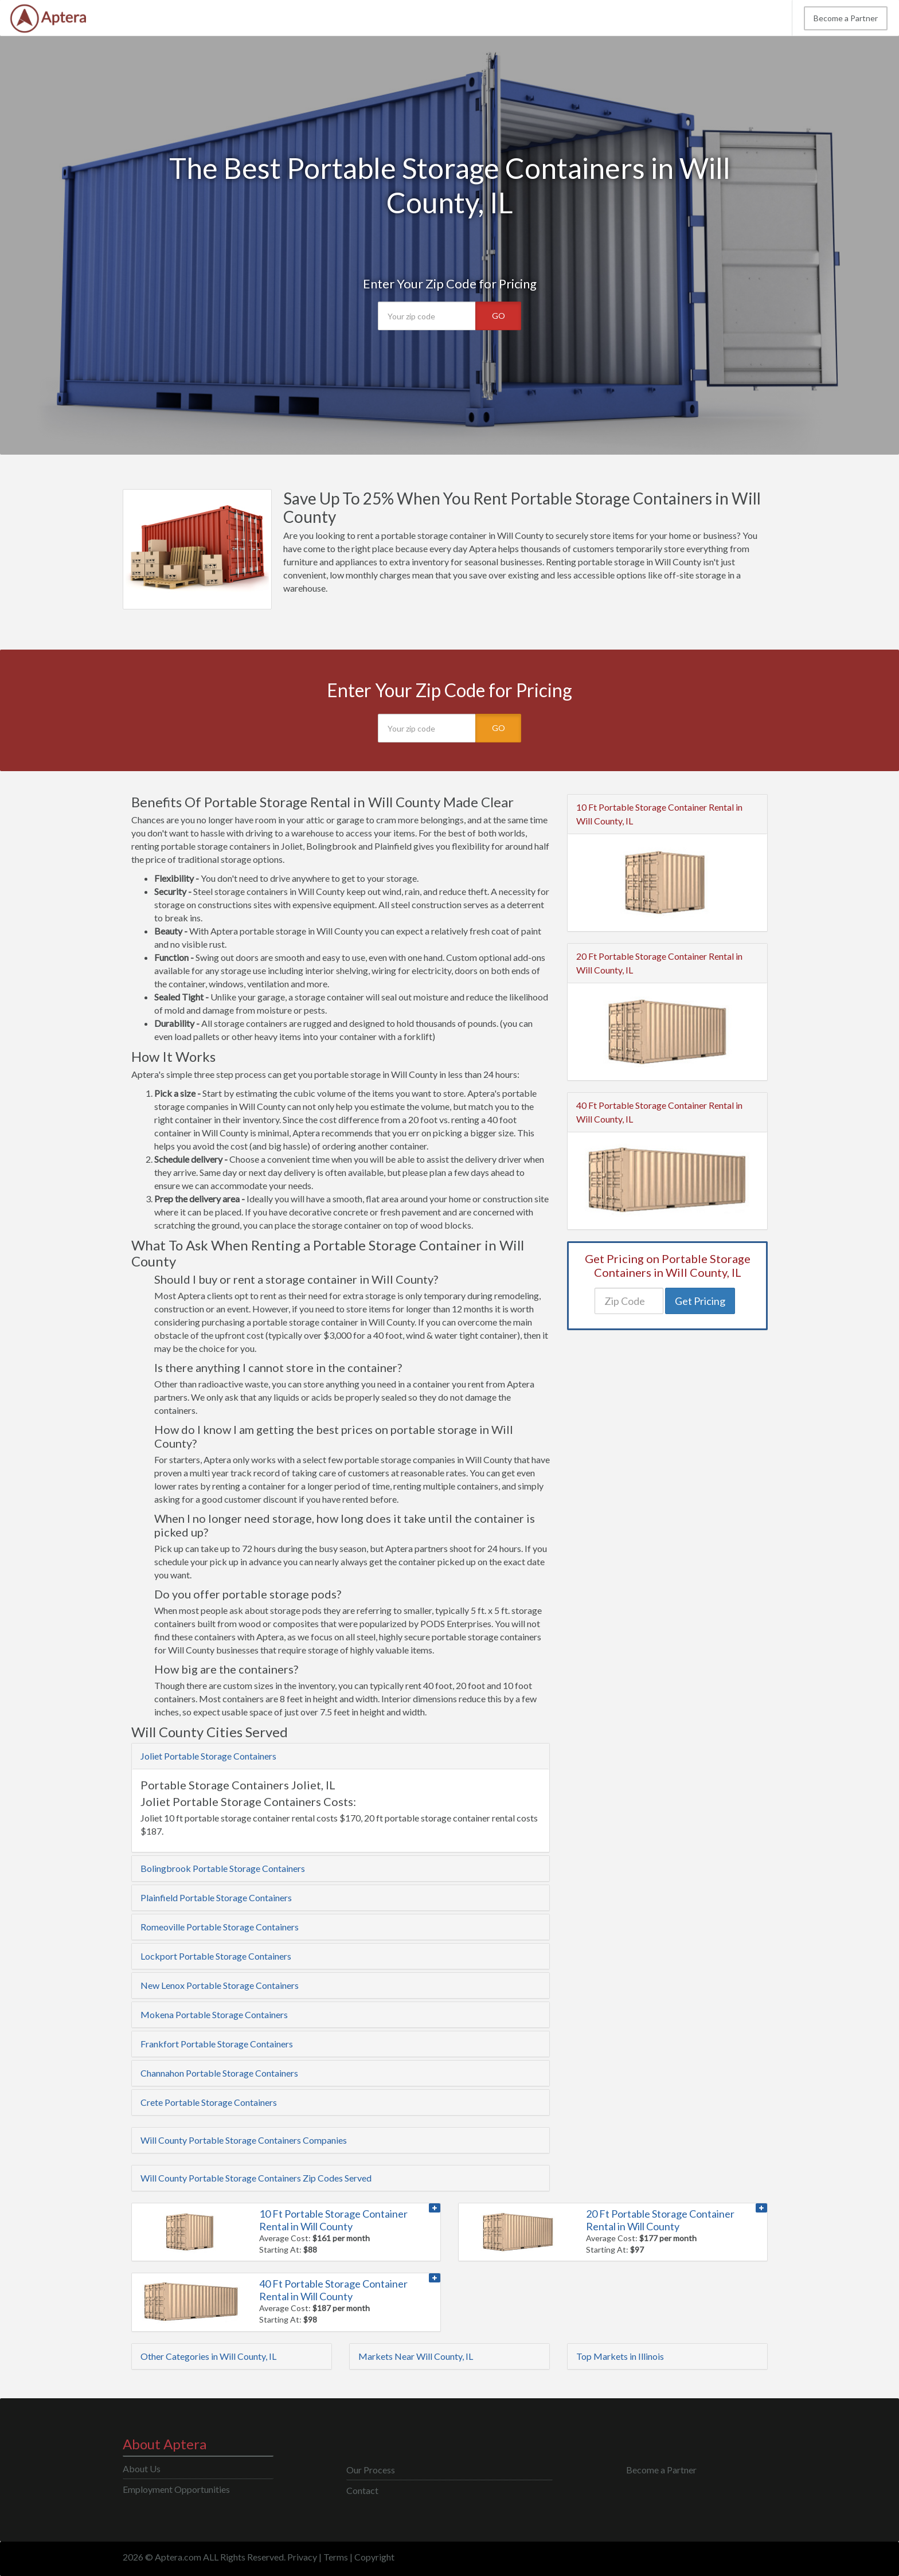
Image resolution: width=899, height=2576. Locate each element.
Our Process (370, 2469)
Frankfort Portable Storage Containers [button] (216, 2043)
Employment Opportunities (176, 2489)
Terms (335, 2556)
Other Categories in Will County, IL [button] (208, 2356)
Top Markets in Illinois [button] (620, 2356)
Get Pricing (700, 1301)
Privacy (302, 2556)
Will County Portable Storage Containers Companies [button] (243, 2140)
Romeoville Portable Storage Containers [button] (219, 1926)
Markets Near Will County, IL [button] (415, 2356)
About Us (142, 2468)
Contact (362, 2490)
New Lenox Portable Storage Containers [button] (219, 1985)
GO (498, 315)
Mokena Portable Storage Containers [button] (214, 2014)
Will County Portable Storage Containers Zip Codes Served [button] (256, 2177)
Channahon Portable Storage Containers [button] (219, 2072)
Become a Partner (846, 18)
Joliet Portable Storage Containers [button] (208, 1755)
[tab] (340, 1756)
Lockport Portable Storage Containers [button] (215, 1955)
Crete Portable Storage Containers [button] (208, 2102)
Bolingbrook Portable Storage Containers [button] (222, 1868)
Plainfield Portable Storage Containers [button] (216, 1897)
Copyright (374, 2556)
